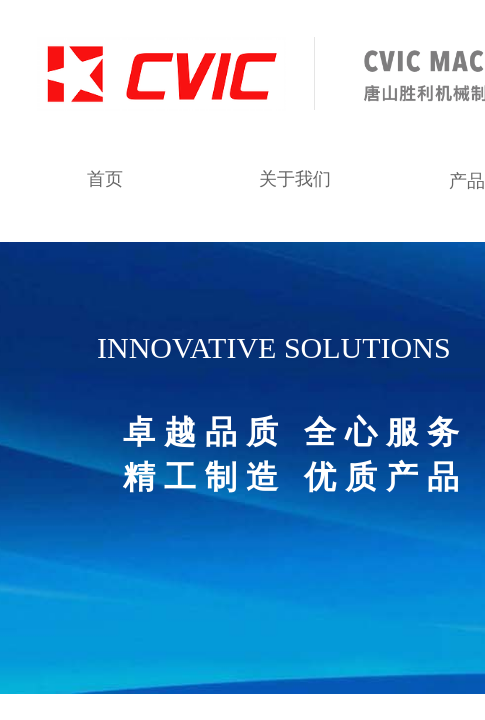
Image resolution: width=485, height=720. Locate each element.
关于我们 (295, 179)
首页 (105, 179)
